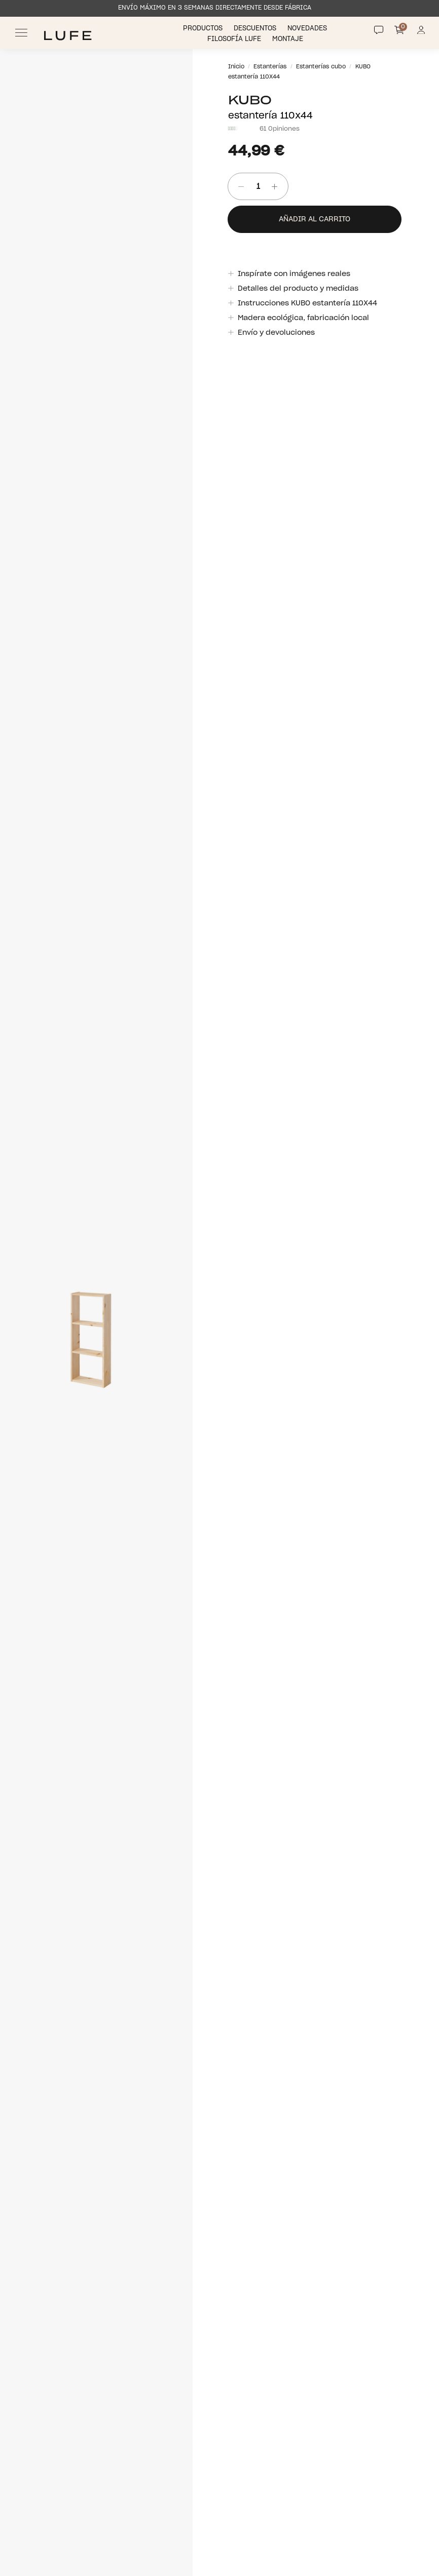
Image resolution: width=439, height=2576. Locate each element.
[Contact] (378, 29)
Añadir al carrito (314, 219)
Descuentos (256, 28)
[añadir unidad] (278, 187)
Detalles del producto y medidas (297, 288)
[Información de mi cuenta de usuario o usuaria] (421, 33)
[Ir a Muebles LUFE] (68, 35)
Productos (204, 28)
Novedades (308, 28)
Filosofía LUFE (235, 39)
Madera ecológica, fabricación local (303, 318)
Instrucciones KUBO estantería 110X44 (307, 303)
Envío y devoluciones (275, 332)
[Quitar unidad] (238, 187)
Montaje (288, 39)
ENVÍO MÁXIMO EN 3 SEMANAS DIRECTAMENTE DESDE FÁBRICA (214, 8)
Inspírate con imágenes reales (293, 274)
